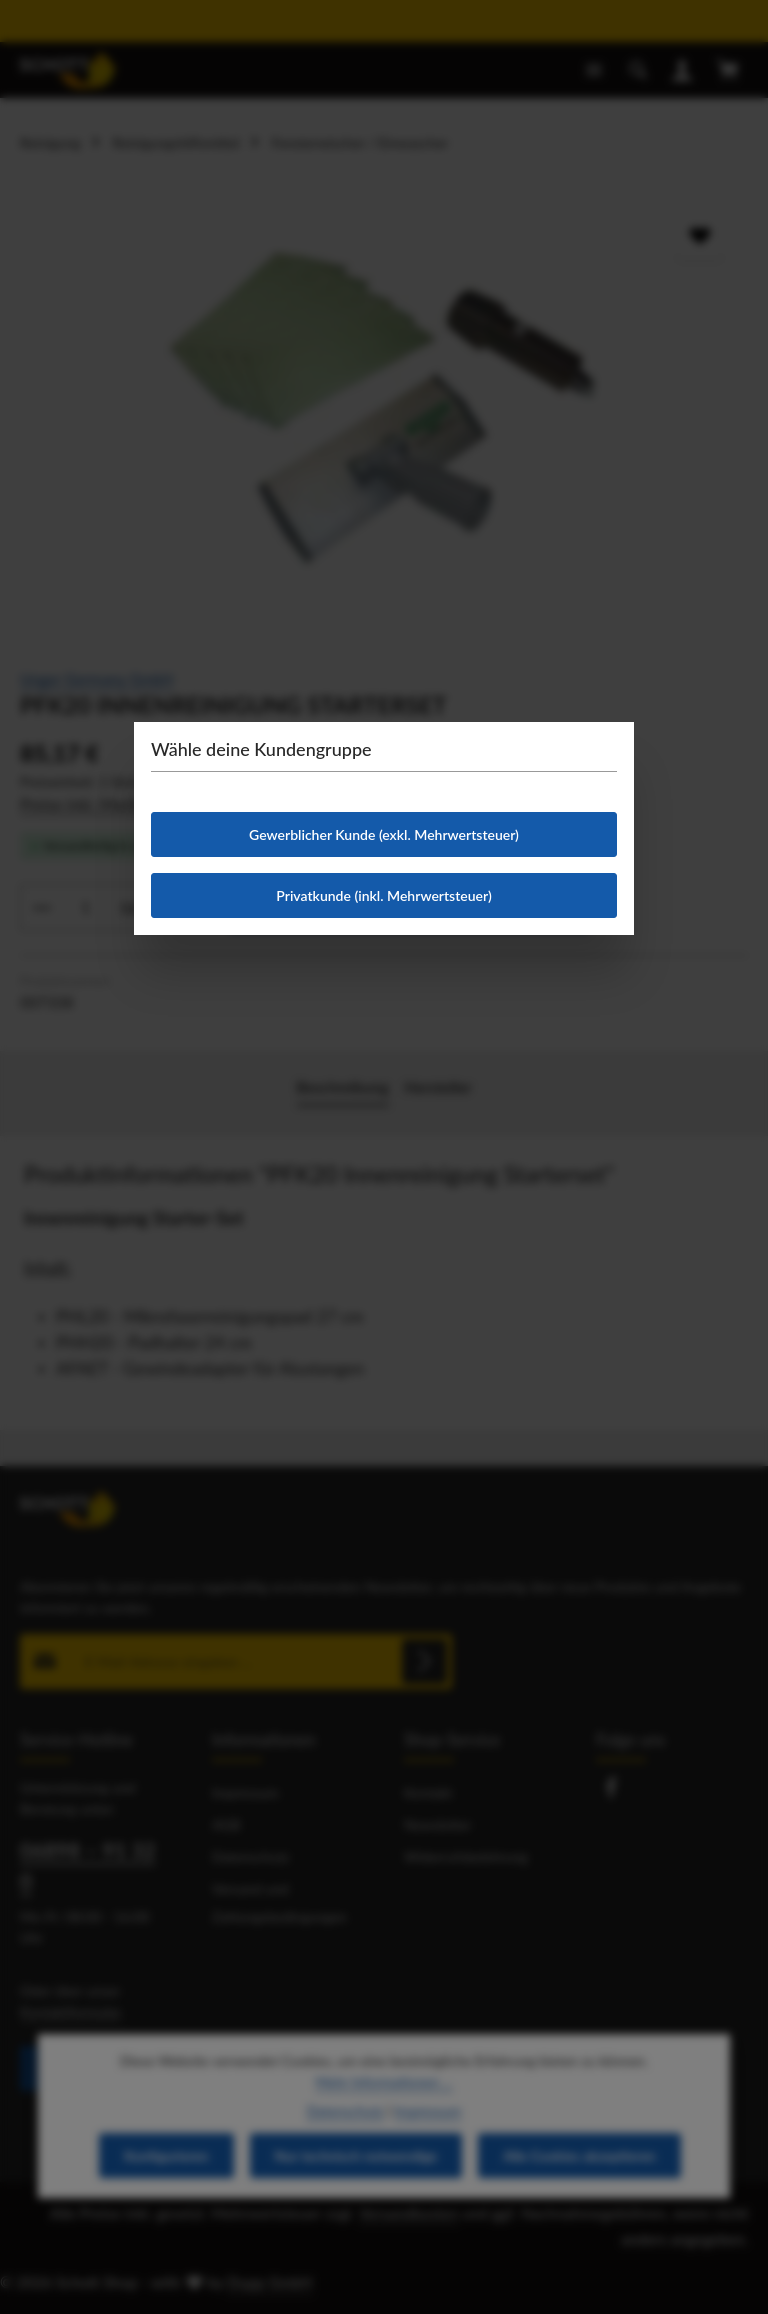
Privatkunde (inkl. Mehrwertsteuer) (383, 895)
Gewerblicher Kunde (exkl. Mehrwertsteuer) (384, 834)
